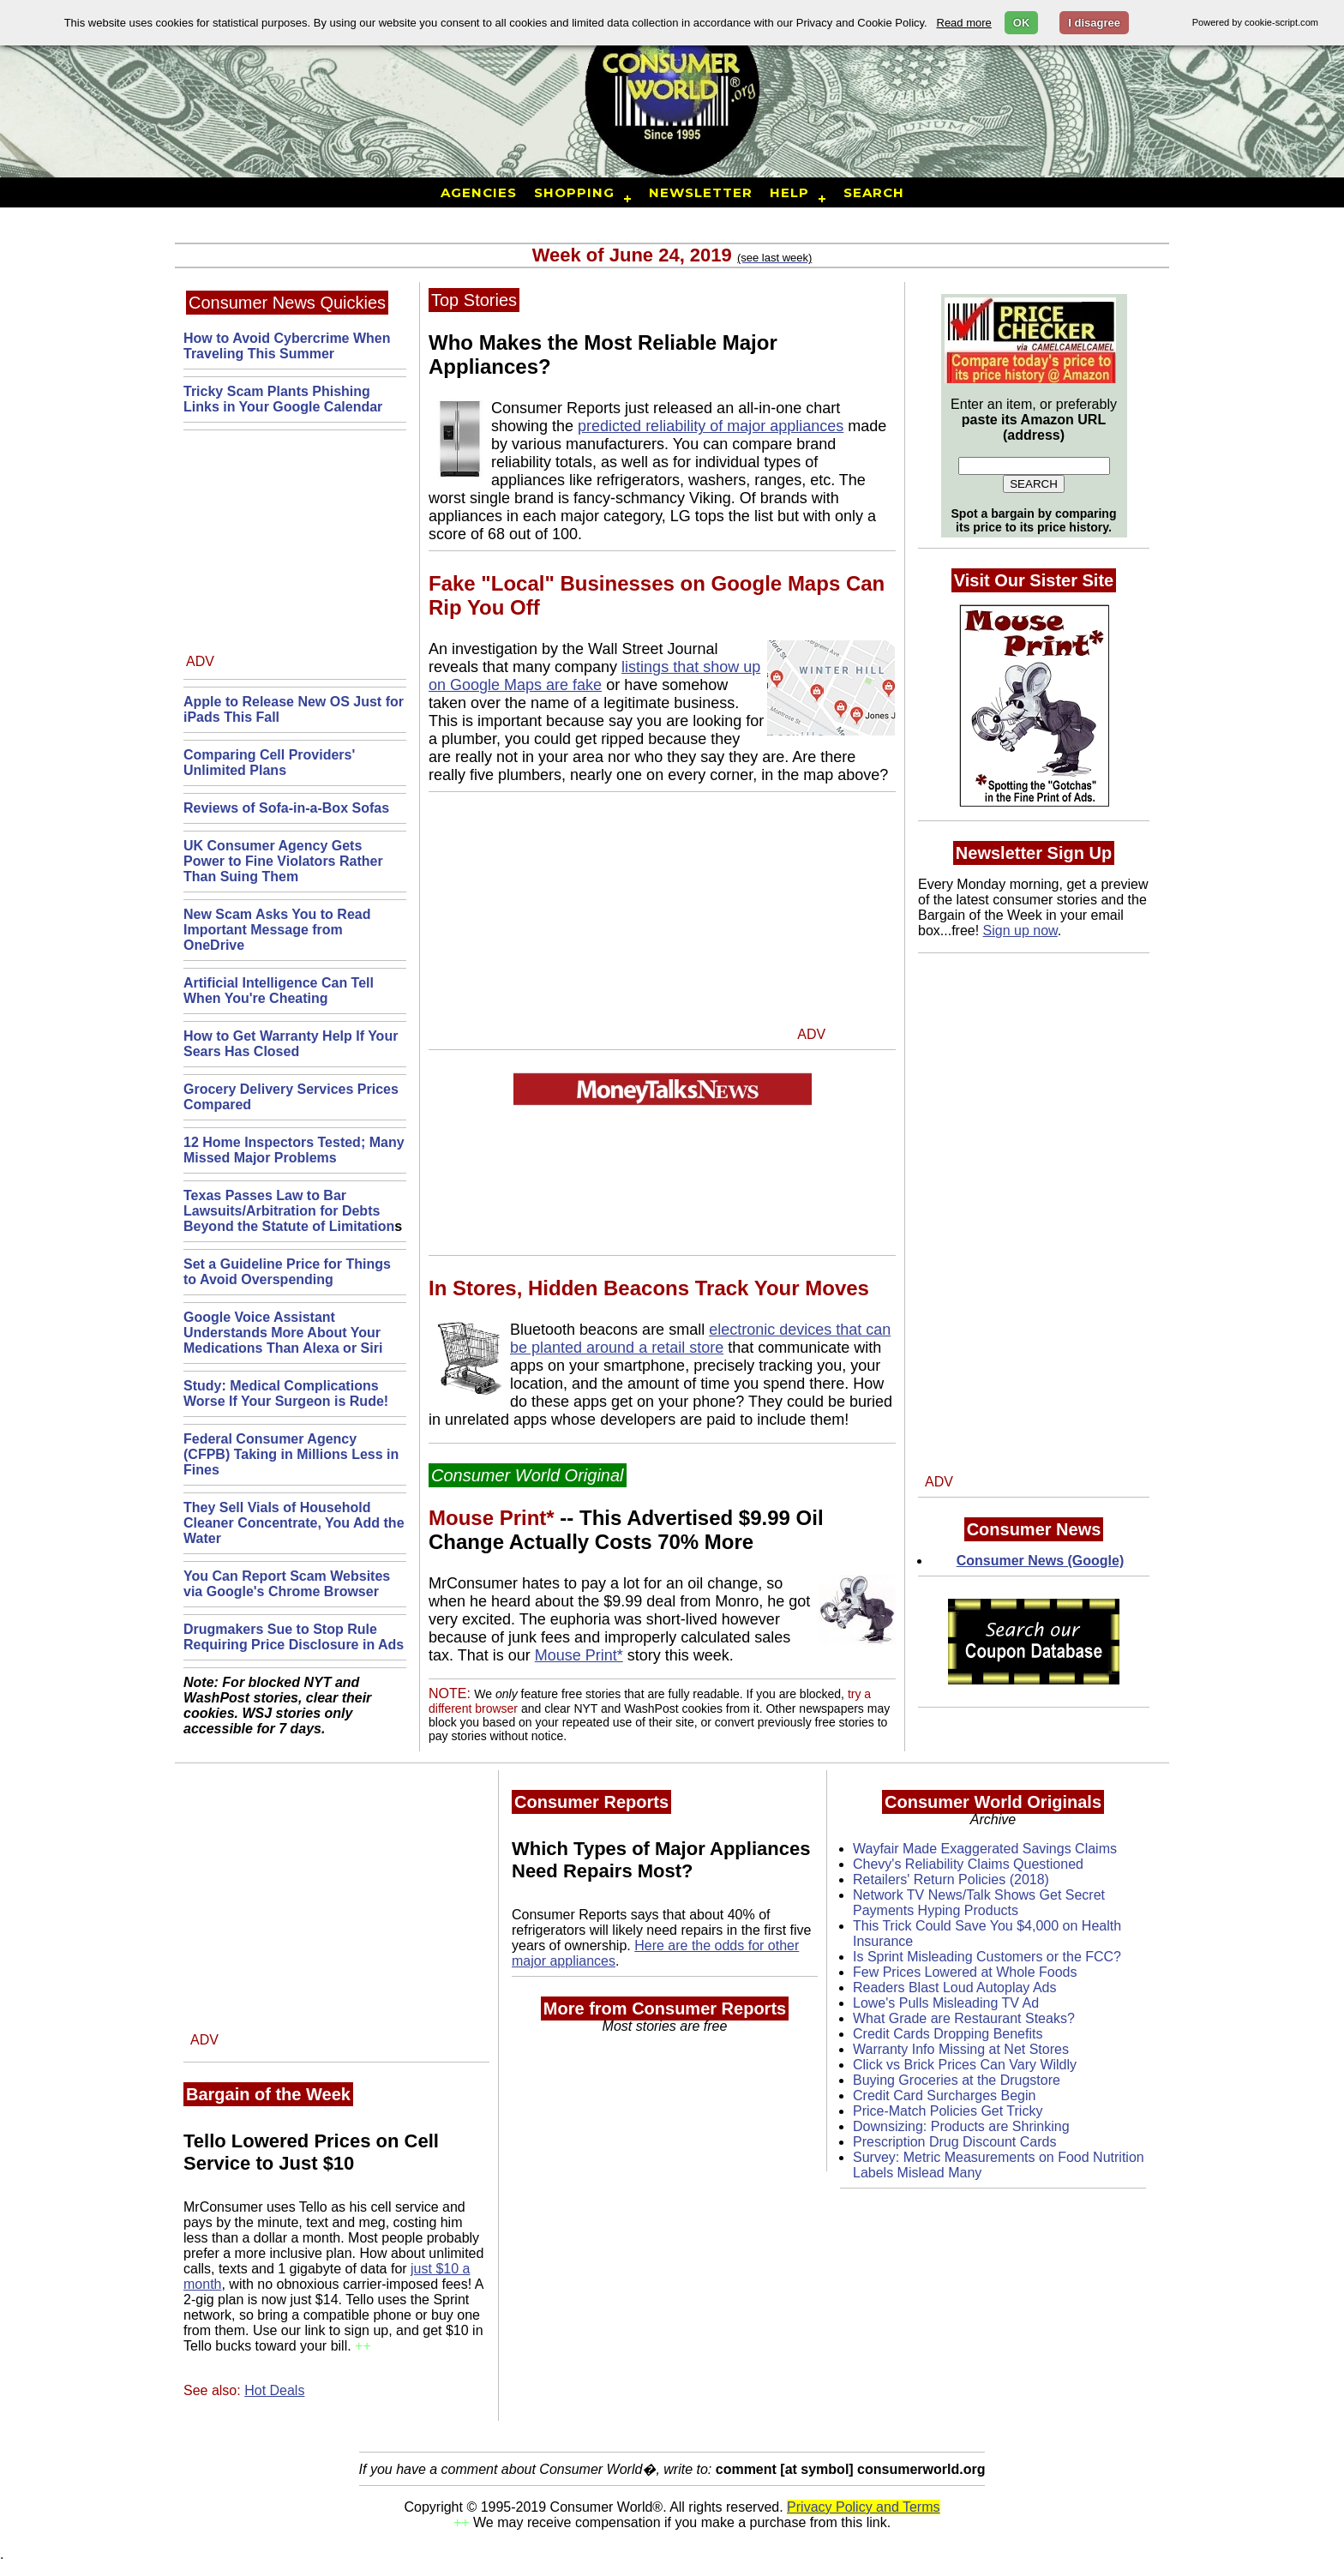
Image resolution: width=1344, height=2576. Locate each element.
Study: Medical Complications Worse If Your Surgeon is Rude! (285, 1393)
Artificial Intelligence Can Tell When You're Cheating (278, 991)
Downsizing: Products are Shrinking (961, 2126)
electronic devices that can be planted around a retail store (700, 1338)
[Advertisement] (293, 547)
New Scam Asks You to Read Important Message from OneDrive (276, 929)
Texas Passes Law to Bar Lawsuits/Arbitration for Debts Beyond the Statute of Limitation (288, 1211)
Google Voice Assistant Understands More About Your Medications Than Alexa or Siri (282, 1332)
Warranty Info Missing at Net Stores (961, 2049)
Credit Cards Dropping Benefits (947, 2034)
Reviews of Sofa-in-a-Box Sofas (286, 808)
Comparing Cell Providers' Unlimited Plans (269, 763)
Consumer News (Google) (1041, 1560)
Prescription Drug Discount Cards (954, 2142)
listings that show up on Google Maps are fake (594, 676)
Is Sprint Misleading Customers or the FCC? (987, 1956)
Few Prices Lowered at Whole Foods (965, 1972)
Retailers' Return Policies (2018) (951, 1879)
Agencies (479, 192)
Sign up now (1020, 930)
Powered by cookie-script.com (1255, 22)
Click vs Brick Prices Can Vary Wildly (965, 2064)
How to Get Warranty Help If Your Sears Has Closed (290, 1044)
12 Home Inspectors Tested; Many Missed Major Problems (294, 1150)
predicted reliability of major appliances (710, 426)
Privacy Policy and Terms (863, 2507)
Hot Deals (274, 2390)
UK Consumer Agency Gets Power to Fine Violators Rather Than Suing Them (283, 861)
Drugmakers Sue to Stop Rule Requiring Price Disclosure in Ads (293, 1637)
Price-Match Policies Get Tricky (947, 2111)
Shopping (574, 192)
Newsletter (701, 192)
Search (873, 192)
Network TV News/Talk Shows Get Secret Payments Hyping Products (979, 1903)
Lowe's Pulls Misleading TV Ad (946, 2003)
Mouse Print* (579, 1655)
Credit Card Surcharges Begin (944, 2095)
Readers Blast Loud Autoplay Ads (955, 1987)
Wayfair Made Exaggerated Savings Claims (985, 1848)
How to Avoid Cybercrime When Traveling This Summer (287, 346)
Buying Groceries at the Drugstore (956, 2080)
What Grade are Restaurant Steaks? (964, 2018)
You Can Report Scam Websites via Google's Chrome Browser (286, 1584)
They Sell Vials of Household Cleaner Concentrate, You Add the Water (294, 1523)
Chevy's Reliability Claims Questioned (968, 1864)
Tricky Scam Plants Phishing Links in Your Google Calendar (282, 399)
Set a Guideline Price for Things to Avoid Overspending (287, 1272)
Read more (964, 22)
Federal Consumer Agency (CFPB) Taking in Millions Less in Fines (291, 1454)
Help (789, 192)
